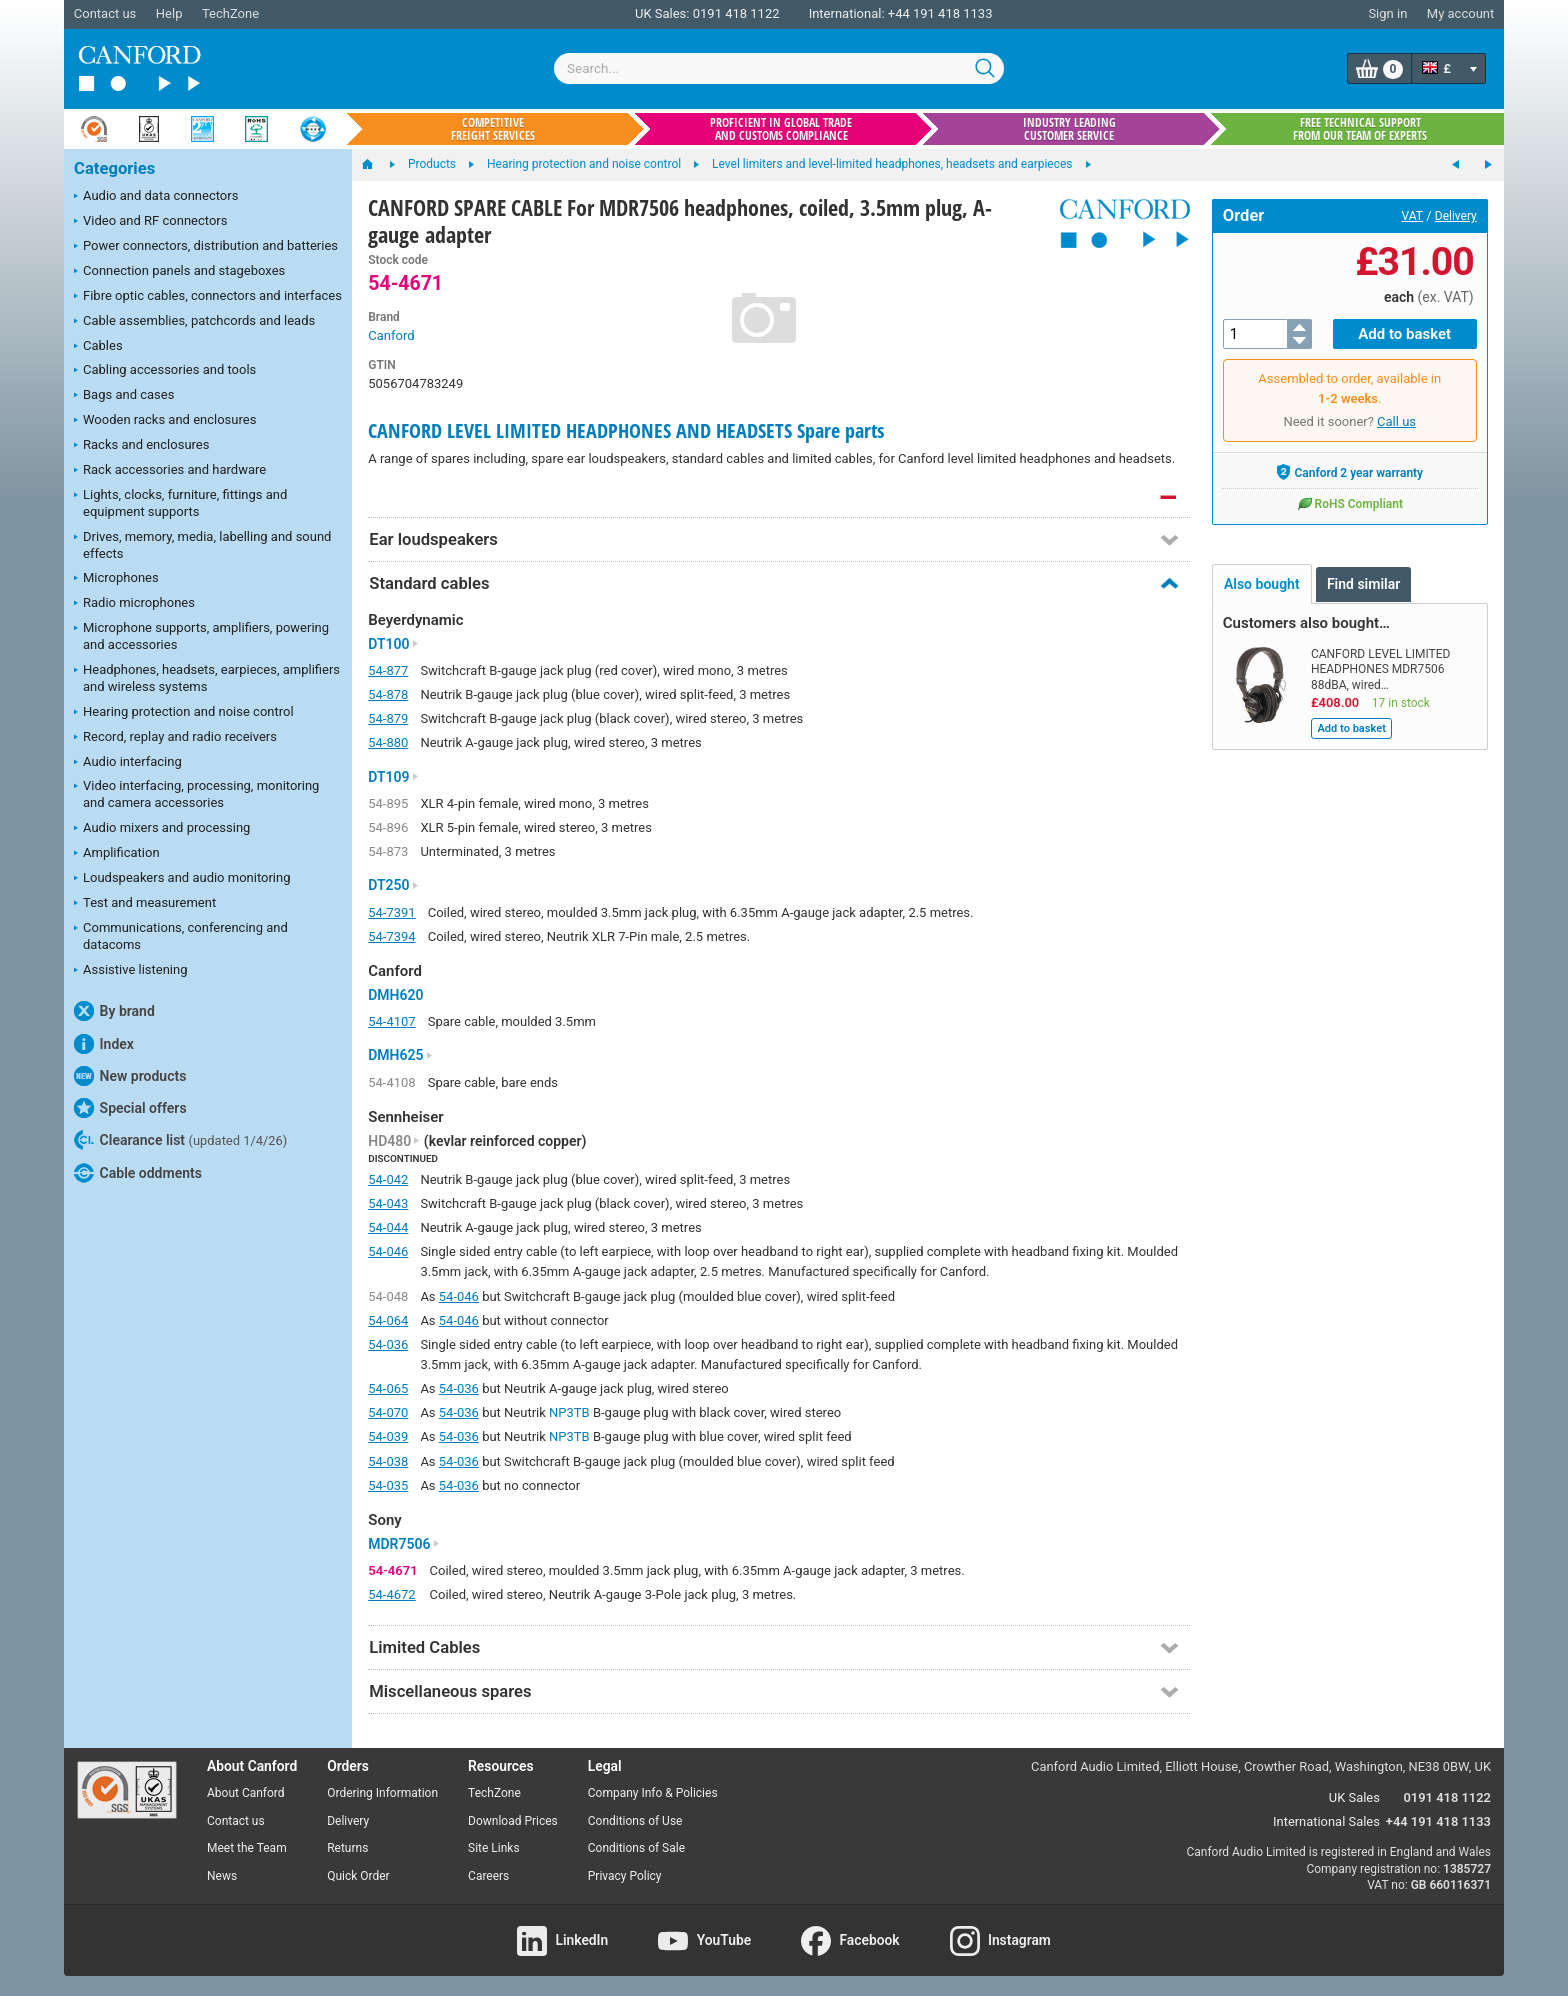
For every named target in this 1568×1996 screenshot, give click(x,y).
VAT (1412, 216)
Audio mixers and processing (162, 829)
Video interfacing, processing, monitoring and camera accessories (196, 794)
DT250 (393, 885)
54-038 (388, 1461)
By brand (114, 1011)
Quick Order (358, 1876)
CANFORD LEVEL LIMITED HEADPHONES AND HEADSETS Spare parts (626, 430)
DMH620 (395, 995)
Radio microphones (134, 604)
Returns (347, 1848)
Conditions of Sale (636, 1848)
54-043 (388, 1203)
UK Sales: (662, 13)
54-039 (388, 1436)
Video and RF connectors (150, 222)
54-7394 (391, 936)
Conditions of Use (635, 1821)
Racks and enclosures (141, 446)
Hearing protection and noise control (184, 713)
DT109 (393, 777)
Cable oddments (138, 1173)
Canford (391, 335)
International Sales (1326, 1821)
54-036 (388, 1344)
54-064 (388, 1320)
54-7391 (391, 912)
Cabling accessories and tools (165, 371)
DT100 (393, 644)
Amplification (117, 854)
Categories (114, 168)
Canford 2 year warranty (1349, 472)
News (222, 1876)
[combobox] (779, 68)
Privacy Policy (625, 1876)
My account (1460, 13)
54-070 (388, 1412)
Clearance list (180, 1140)
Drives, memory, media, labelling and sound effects (202, 545)
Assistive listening (131, 971)
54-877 (388, 670)
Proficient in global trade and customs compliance (781, 129)
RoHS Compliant (1350, 503)
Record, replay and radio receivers (175, 738)
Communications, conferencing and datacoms (181, 936)
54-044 (388, 1227)
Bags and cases (124, 396)
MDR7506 (403, 1544)
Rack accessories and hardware (170, 471)
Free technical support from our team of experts (1360, 129)
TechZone (230, 13)
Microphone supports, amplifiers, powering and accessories (201, 636)
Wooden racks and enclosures (165, 421)
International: (847, 13)
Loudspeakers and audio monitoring (182, 879)
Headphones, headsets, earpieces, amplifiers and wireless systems (207, 678)
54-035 (388, 1485)
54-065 (388, 1388)
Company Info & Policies (653, 1793)
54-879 (388, 718)
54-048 (388, 1296)
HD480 (394, 1141)
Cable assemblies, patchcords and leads (194, 322)
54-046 (388, 1251)
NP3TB (569, 1412)
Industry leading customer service (1069, 129)
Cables (98, 347)
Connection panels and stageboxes (179, 272)
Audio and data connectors (156, 197)
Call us (1396, 421)
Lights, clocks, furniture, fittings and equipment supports (180, 503)
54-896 (388, 827)
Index (104, 1044)
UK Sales (1354, 1797)
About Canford (246, 1793)
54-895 (388, 803)
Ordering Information (382, 1793)
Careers (488, 1876)
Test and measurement (145, 904)
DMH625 (400, 1055)
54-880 (388, 742)
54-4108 (391, 1082)
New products (130, 1076)
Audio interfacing (128, 763)
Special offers (130, 1108)
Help (169, 13)
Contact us (105, 13)
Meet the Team (247, 1848)
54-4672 (391, 1594)
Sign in (1387, 13)
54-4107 (391, 1021)
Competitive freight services (493, 129)
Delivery (1456, 216)
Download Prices (513, 1821)
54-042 (388, 1179)
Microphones (116, 579)
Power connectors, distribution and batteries (206, 247)
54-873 (388, 851)
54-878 (388, 694)
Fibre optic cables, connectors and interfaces (208, 297)
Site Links (494, 1848)
